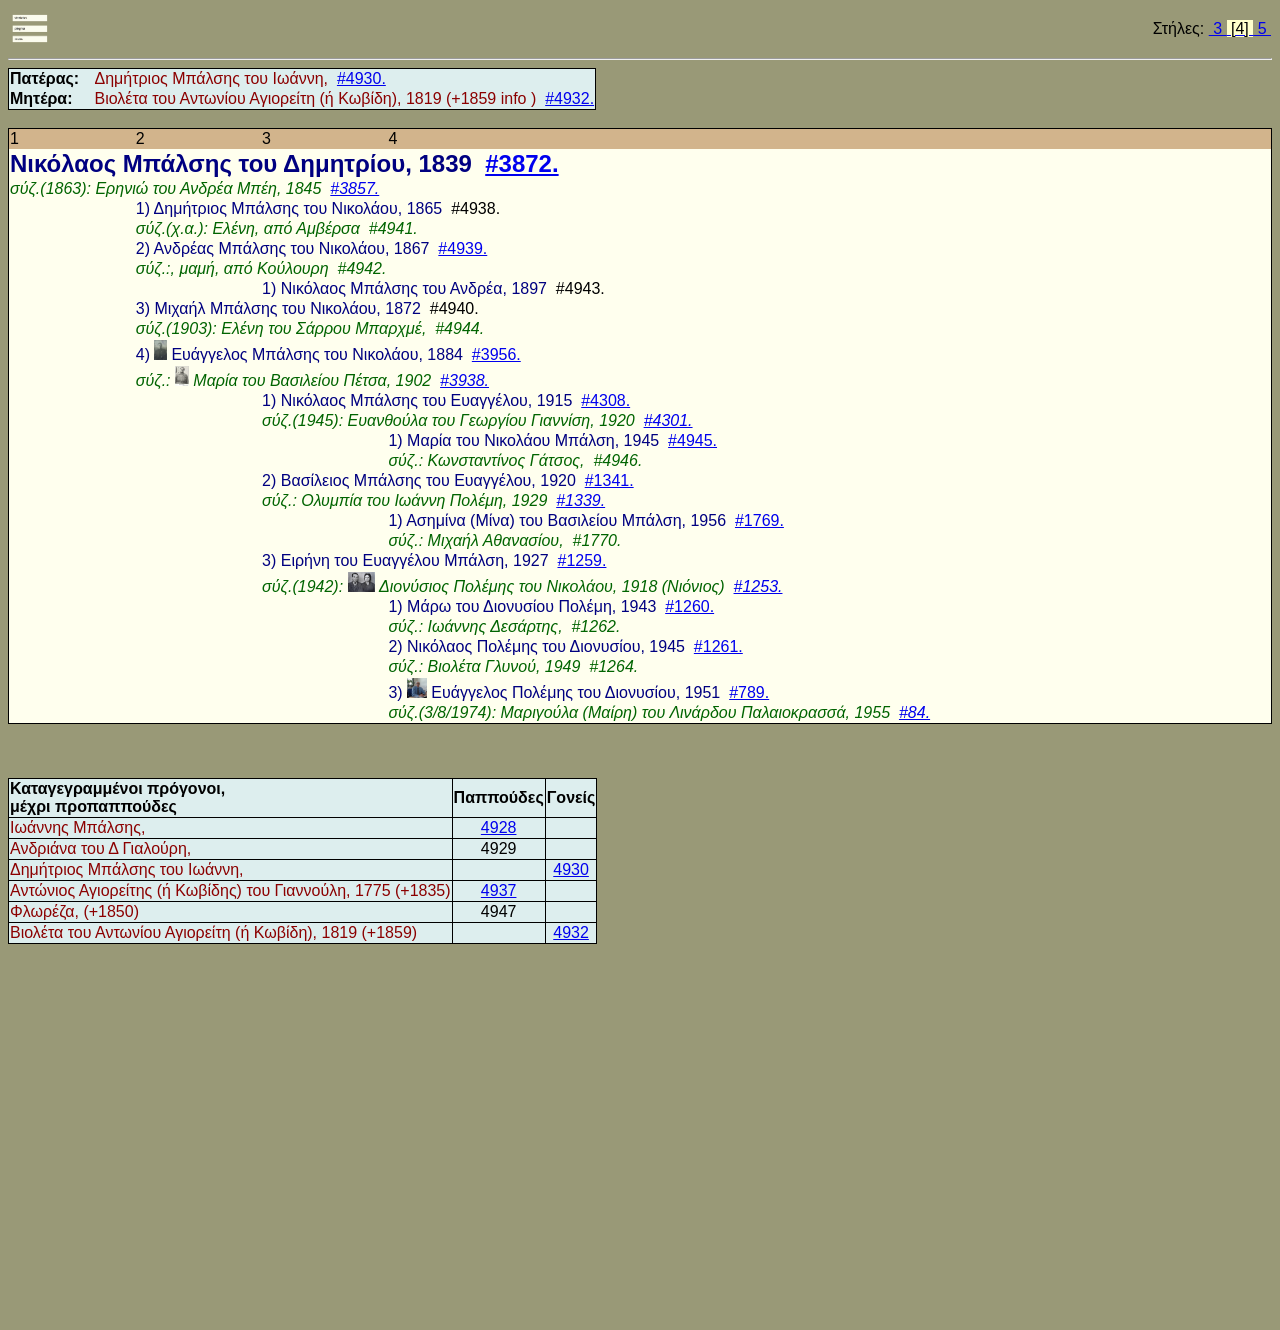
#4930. (361, 78)
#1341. (609, 480)
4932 (571, 932)
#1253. (758, 586)
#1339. (580, 500)
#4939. (462, 248)
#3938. (464, 380)
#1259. (581, 560)
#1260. (689, 606)
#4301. (668, 420)
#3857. (354, 188)
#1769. (759, 520)
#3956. (496, 354)
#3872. (521, 163)
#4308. (605, 400)
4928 (499, 827)
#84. (914, 712)
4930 (571, 869)
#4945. (692, 440)
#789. (749, 692)
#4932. (569, 98)
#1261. (718, 646)
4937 (499, 890)
